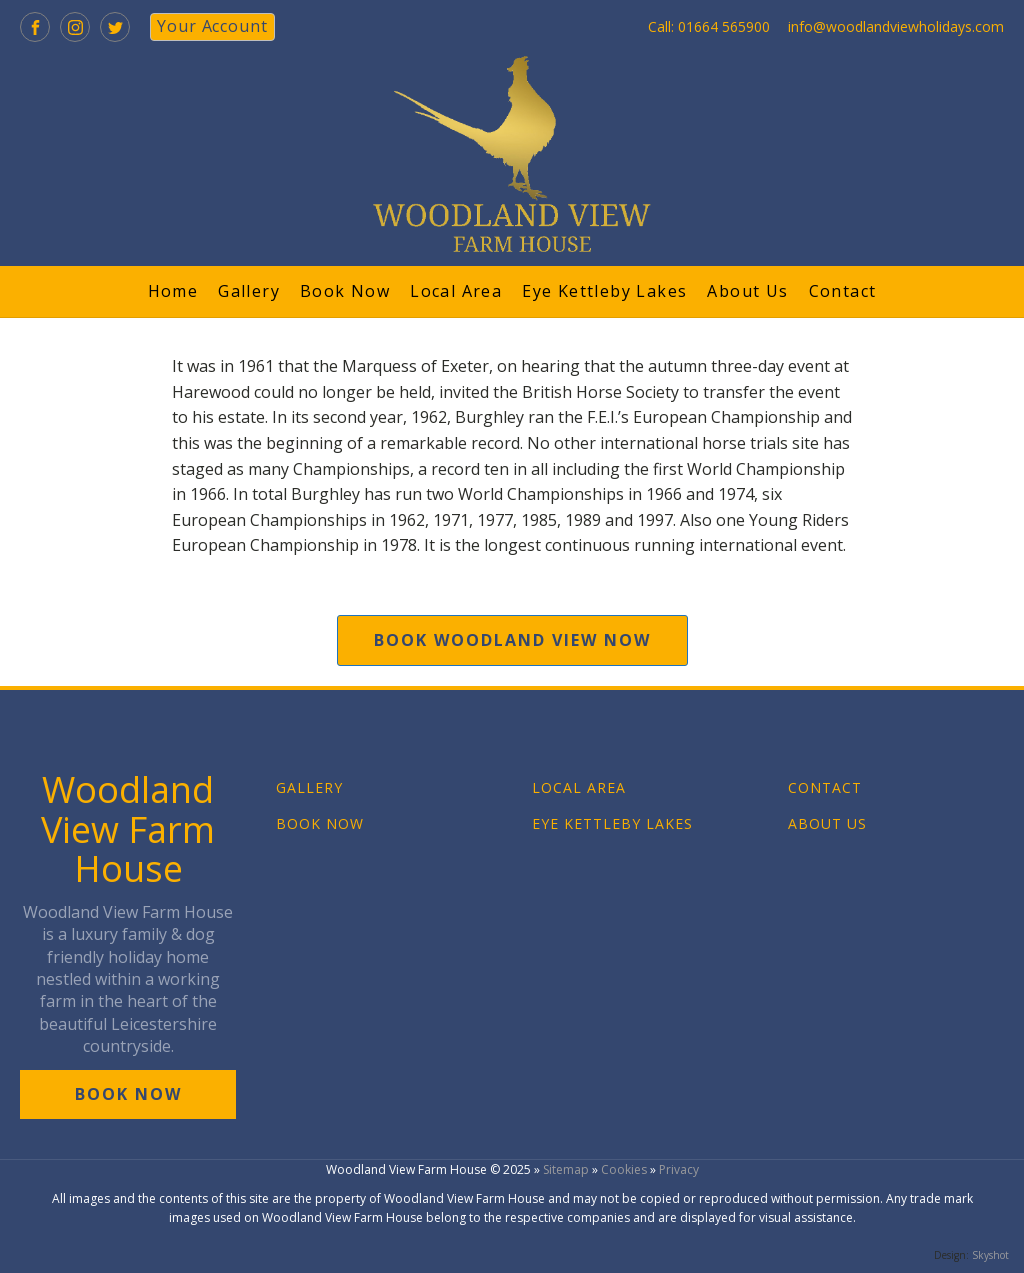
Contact (843, 291)
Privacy (679, 1169)
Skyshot (990, 1255)
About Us (747, 291)
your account (212, 26)
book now (128, 1094)
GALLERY (309, 787)
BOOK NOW (320, 823)
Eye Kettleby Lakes (604, 291)
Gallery (249, 291)
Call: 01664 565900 (709, 26)
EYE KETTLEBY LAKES (612, 823)
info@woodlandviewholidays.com (896, 26)
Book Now (345, 291)
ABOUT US (827, 823)
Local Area (456, 291)
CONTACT (825, 787)
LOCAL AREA (579, 787)
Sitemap (566, 1169)
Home (173, 291)
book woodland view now (512, 640)
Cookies (624, 1169)
